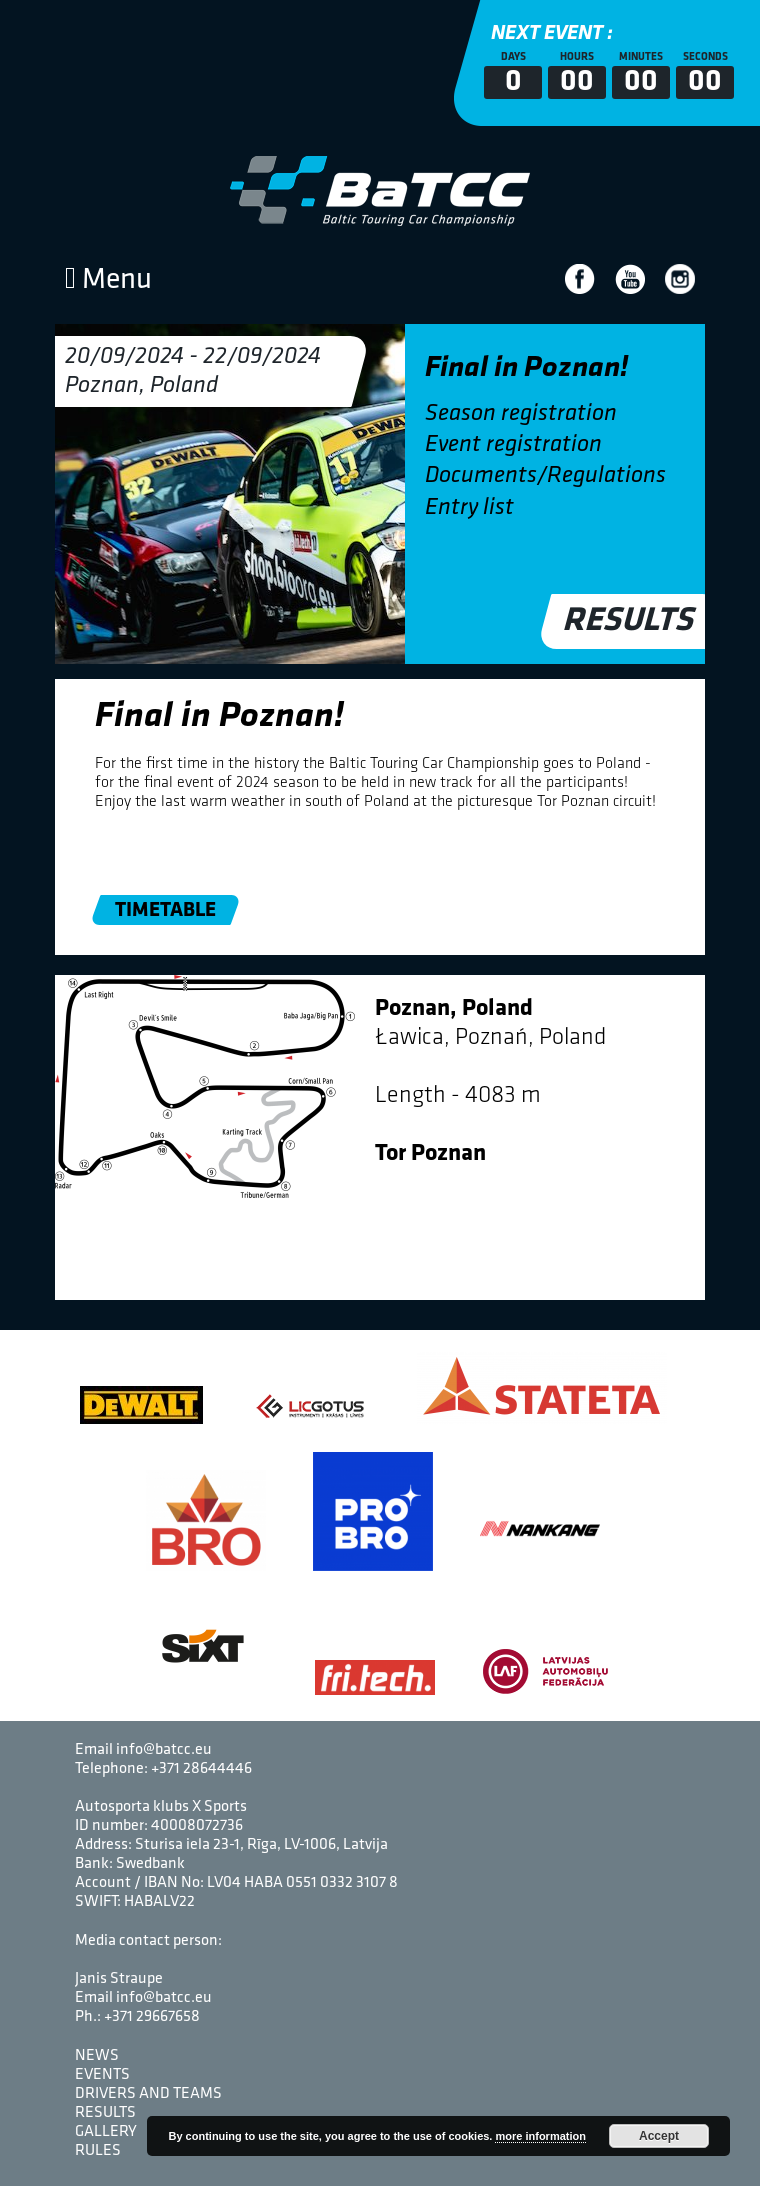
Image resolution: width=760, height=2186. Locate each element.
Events (102, 2075)
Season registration (521, 414)
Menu (108, 280)
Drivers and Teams (148, 2094)
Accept (659, 2136)
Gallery (106, 2132)
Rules (98, 2151)
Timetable (165, 910)
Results (629, 621)
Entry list (469, 508)
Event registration (513, 445)
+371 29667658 (152, 2017)
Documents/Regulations (545, 476)
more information (540, 2136)
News (97, 2056)
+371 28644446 (201, 1769)
